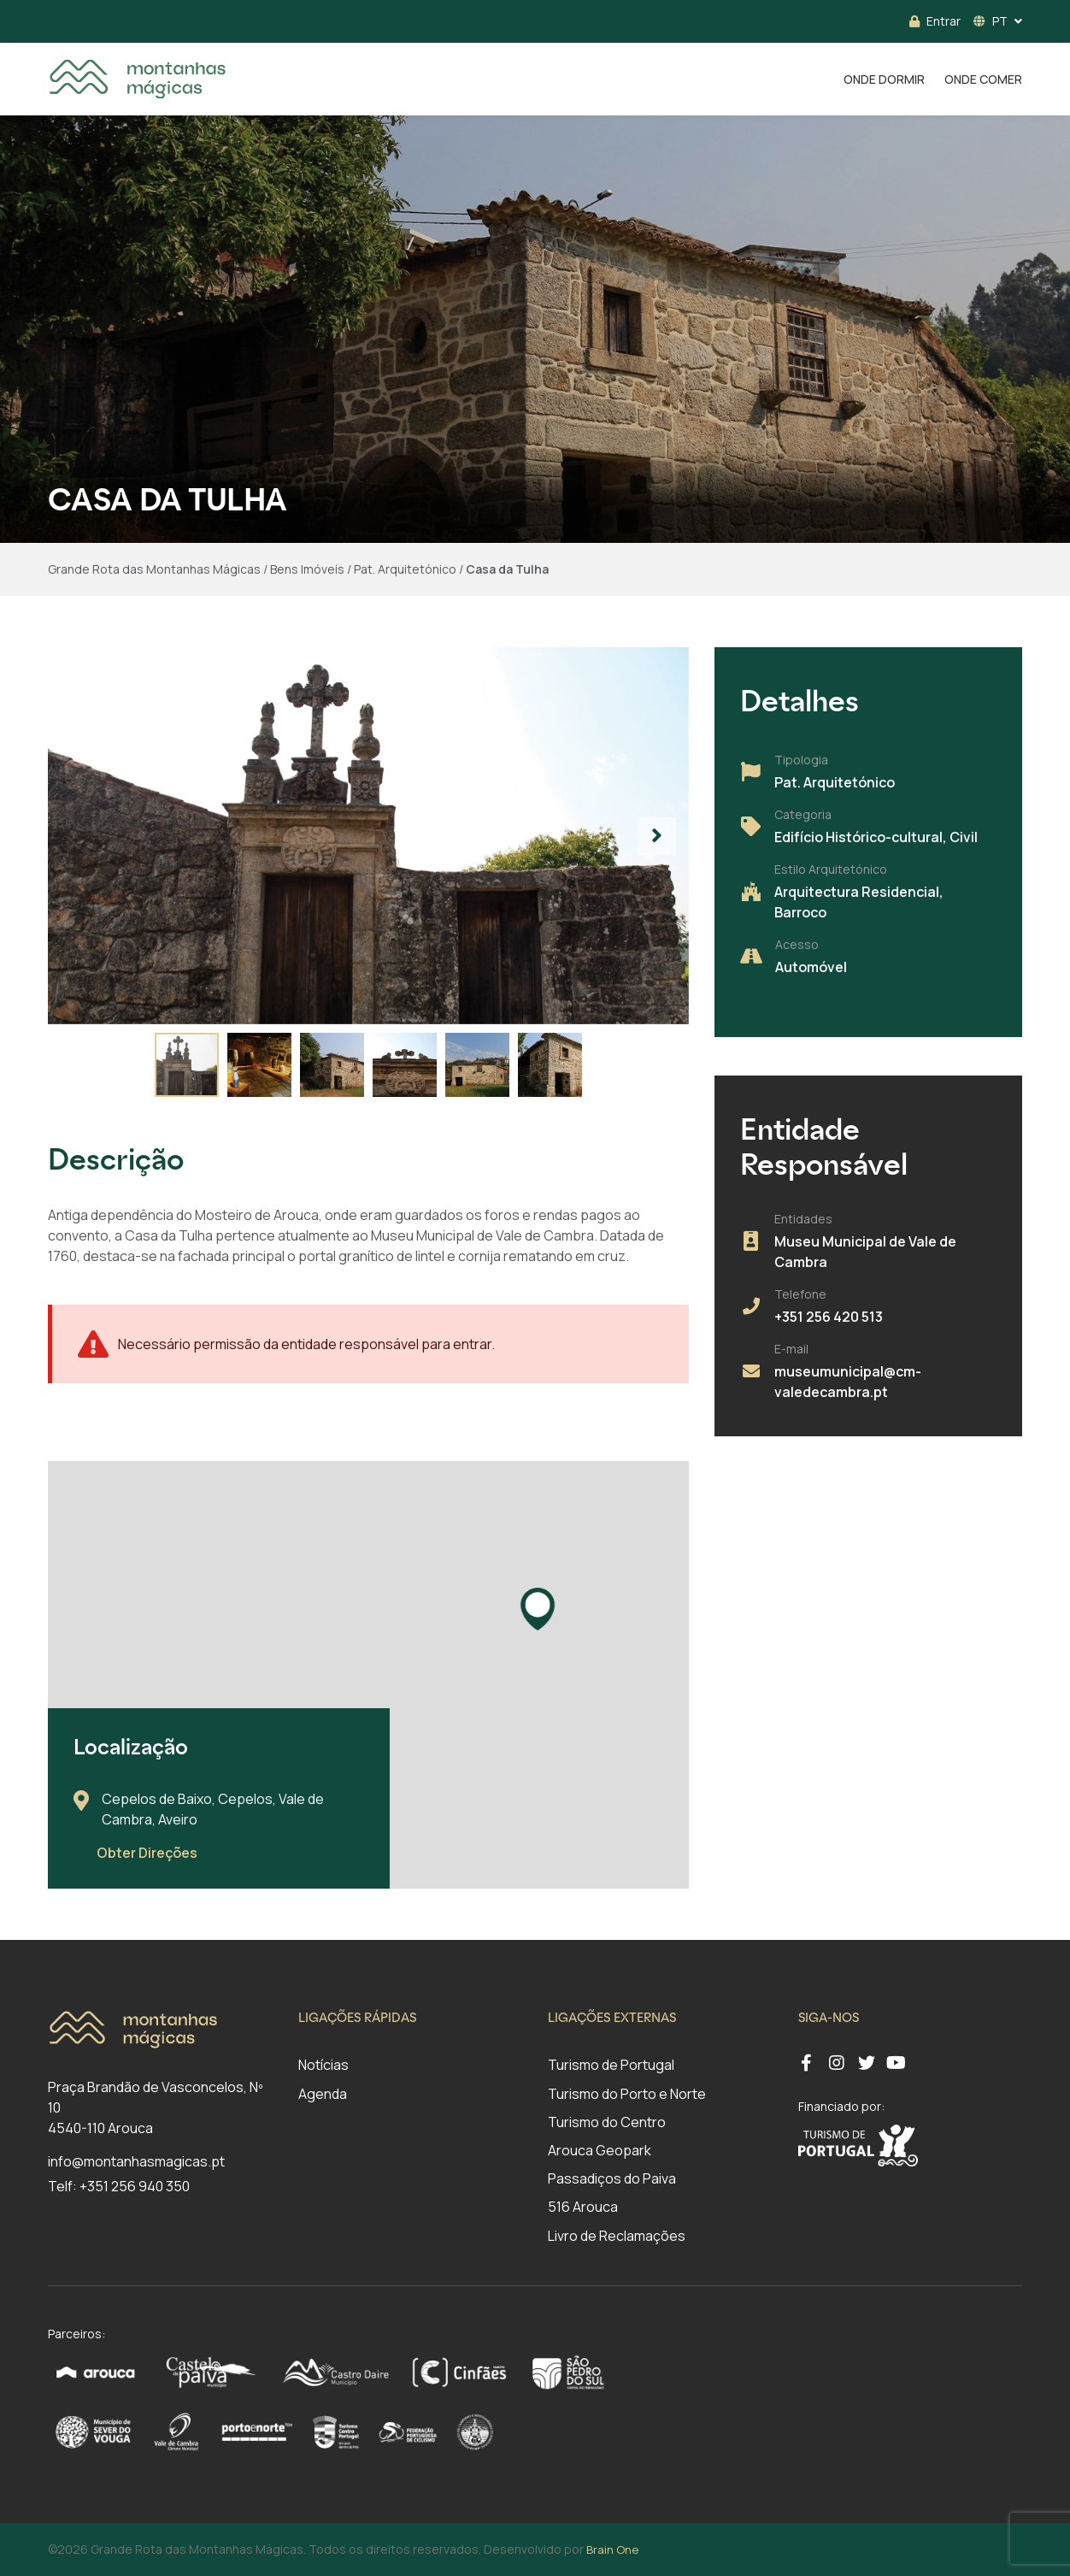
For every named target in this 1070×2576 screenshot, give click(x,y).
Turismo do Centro (607, 2122)
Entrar (935, 21)
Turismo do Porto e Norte (627, 2093)
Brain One (612, 2549)
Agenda (322, 2093)
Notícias (323, 2064)
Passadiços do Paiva (612, 2178)
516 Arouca (583, 2206)
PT (990, 21)
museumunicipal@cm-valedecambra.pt (847, 1381)
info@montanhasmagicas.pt (136, 2161)
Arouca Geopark (599, 2150)
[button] (657, 835)
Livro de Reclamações (616, 2235)
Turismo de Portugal (611, 2064)
